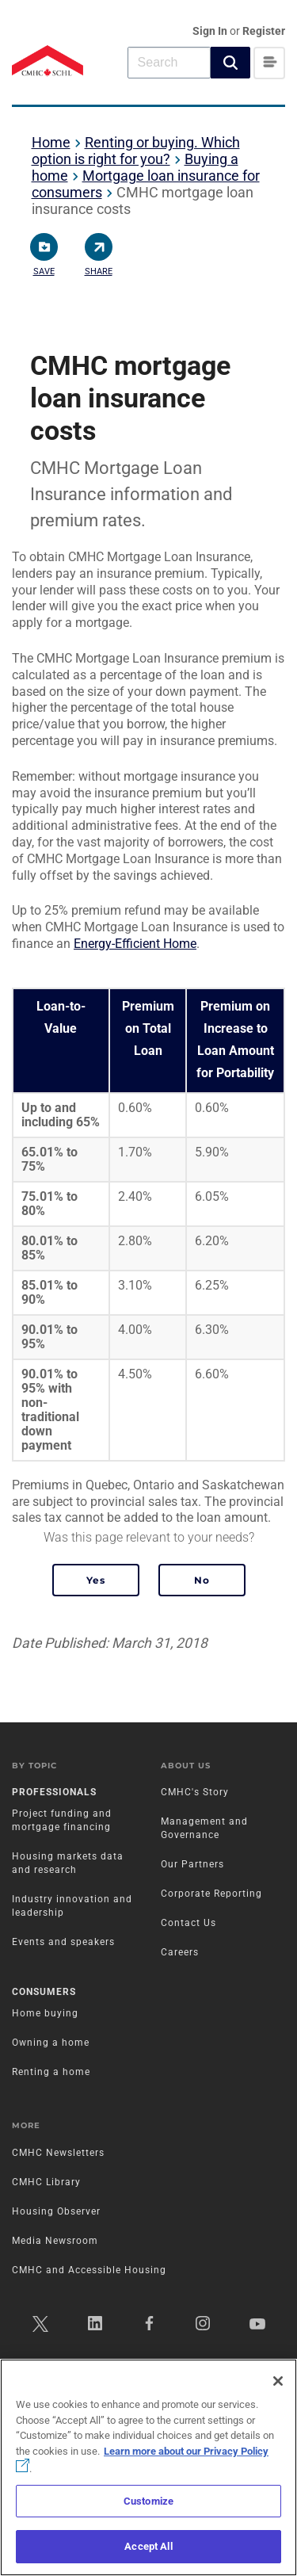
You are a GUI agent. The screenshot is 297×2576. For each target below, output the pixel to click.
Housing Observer (56, 2211)
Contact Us (188, 1922)
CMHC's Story (195, 1792)
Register (263, 31)
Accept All (148, 2546)
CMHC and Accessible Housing (89, 2270)
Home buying (45, 2013)
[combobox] (169, 62)
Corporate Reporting (211, 1893)
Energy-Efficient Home (135, 943)
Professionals (54, 1792)
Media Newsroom (55, 2240)
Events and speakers (63, 1941)
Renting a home (51, 2071)
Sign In (211, 31)
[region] (148, 2467)
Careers (180, 1952)
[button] (230, 62)
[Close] (278, 2381)
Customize (148, 2501)
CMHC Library (46, 2182)
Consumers (44, 1991)
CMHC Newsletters (58, 2152)
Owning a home (50, 2042)
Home (51, 142)
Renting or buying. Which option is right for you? (136, 150)
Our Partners (192, 1864)
